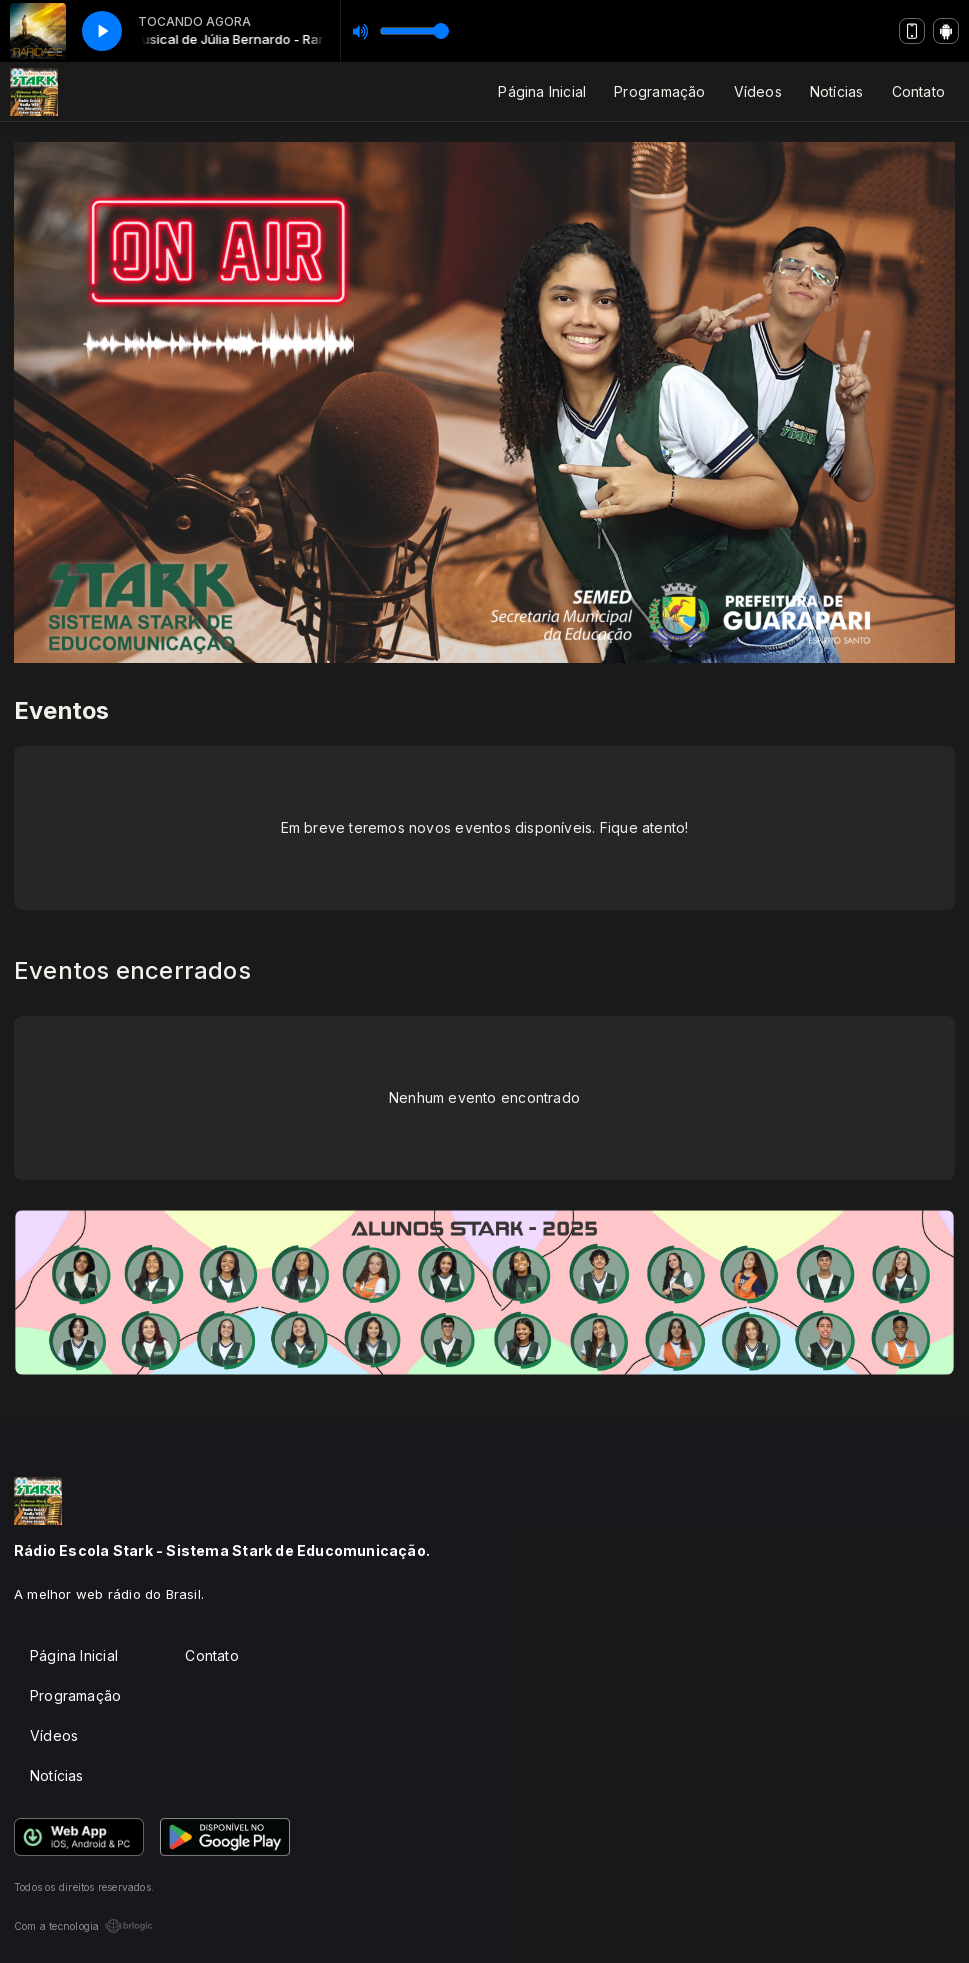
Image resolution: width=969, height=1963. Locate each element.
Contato (918, 91)
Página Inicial (542, 91)
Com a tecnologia (83, 1926)
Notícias (837, 91)
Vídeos (758, 91)
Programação (659, 91)
